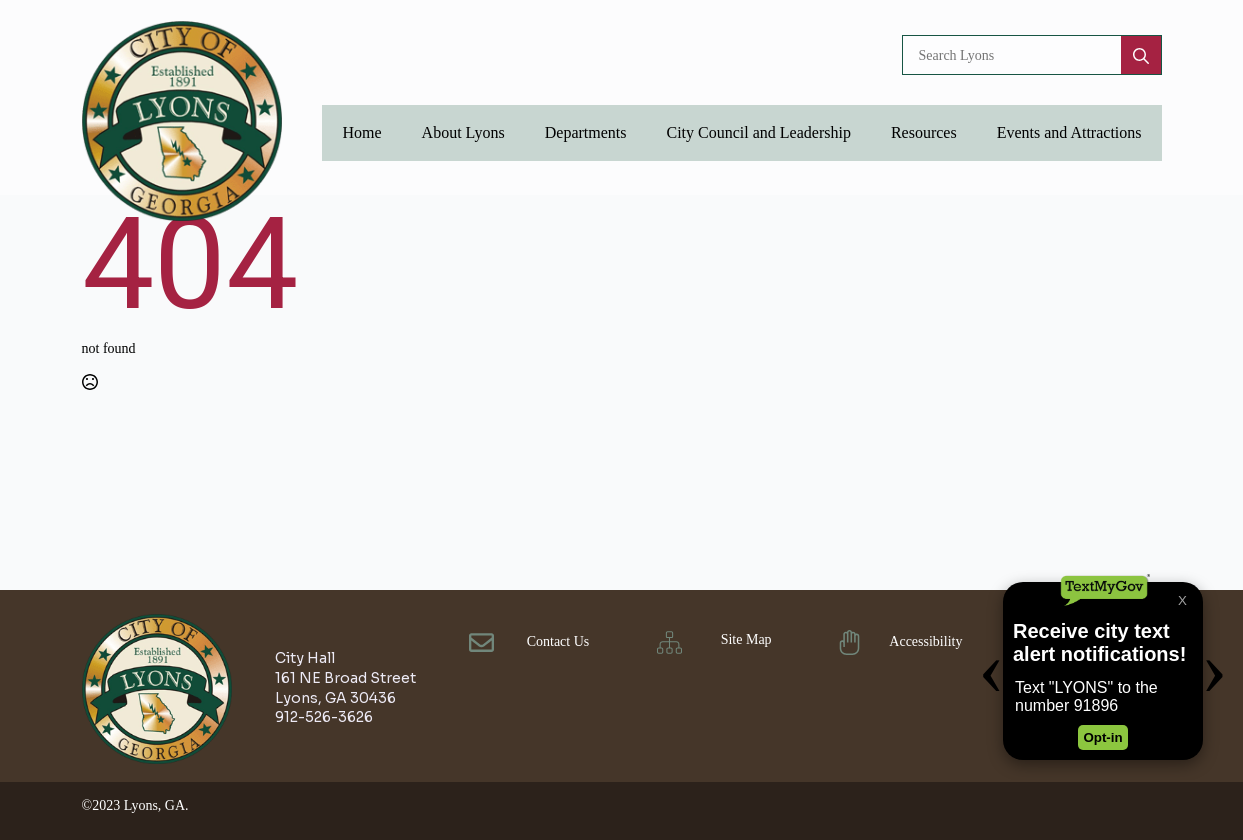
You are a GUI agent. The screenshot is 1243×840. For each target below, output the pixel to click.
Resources (924, 132)
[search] (1141, 56)
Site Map (746, 639)
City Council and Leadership (758, 132)
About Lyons (463, 132)
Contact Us (558, 641)
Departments (586, 132)
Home (361, 132)
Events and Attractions (1069, 132)
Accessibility (925, 641)
